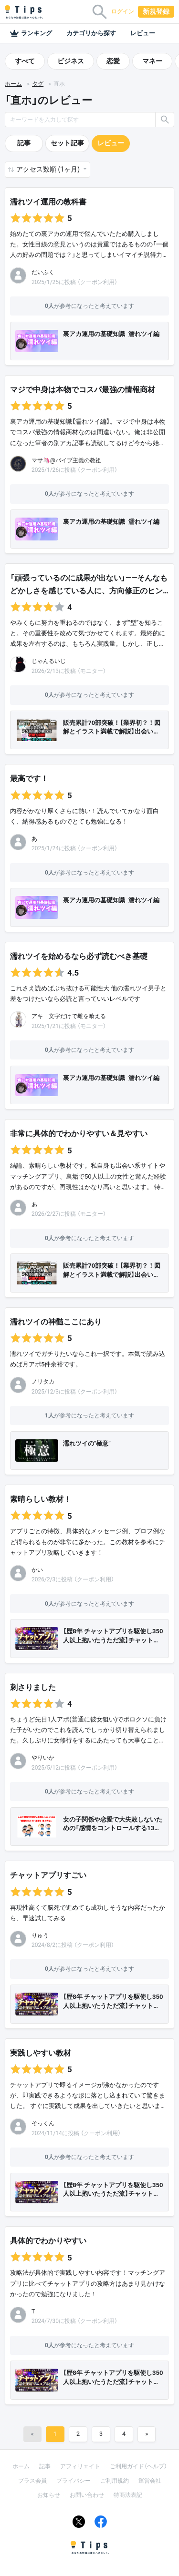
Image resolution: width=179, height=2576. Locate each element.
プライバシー (73, 2480)
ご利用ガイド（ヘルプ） (138, 2466)
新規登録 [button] (156, 11)
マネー (152, 61)
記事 (24, 143)
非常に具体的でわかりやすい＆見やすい (78, 1133)
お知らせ (48, 2495)
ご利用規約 (114, 2480)
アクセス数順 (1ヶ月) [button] (48, 169)
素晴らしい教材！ (40, 1499)
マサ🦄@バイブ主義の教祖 (66, 460)
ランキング (31, 33)
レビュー (142, 33)
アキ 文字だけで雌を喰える (69, 1016)
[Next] (146, 2434)
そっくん (43, 2123)
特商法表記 (128, 2495)
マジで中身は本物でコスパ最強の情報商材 (82, 389)
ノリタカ (43, 1381)
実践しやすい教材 (40, 2052)
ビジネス (70, 61)
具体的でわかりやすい (48, 2240)
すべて (25, 61)
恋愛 (113, 61)
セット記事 (67, 143)
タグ (37, 84)
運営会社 (149, 2480)
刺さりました (33, 1687)
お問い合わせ (87, 2495)
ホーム (13, 84)
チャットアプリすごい (48, 1875)
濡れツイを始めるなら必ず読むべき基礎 (78, 956)
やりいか (43, 1757)
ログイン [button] (122, 11)
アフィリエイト (80, 2466)
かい (37, 1570)
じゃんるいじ (49, 661)
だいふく (43, 272)
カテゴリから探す (91, 33)
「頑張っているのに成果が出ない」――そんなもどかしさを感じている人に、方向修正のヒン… (89, 584)
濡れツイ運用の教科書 (48, 201)
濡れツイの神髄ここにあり (56, 1321)
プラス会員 (32, 2480)
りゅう (40, 1935)
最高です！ (29, 778)
